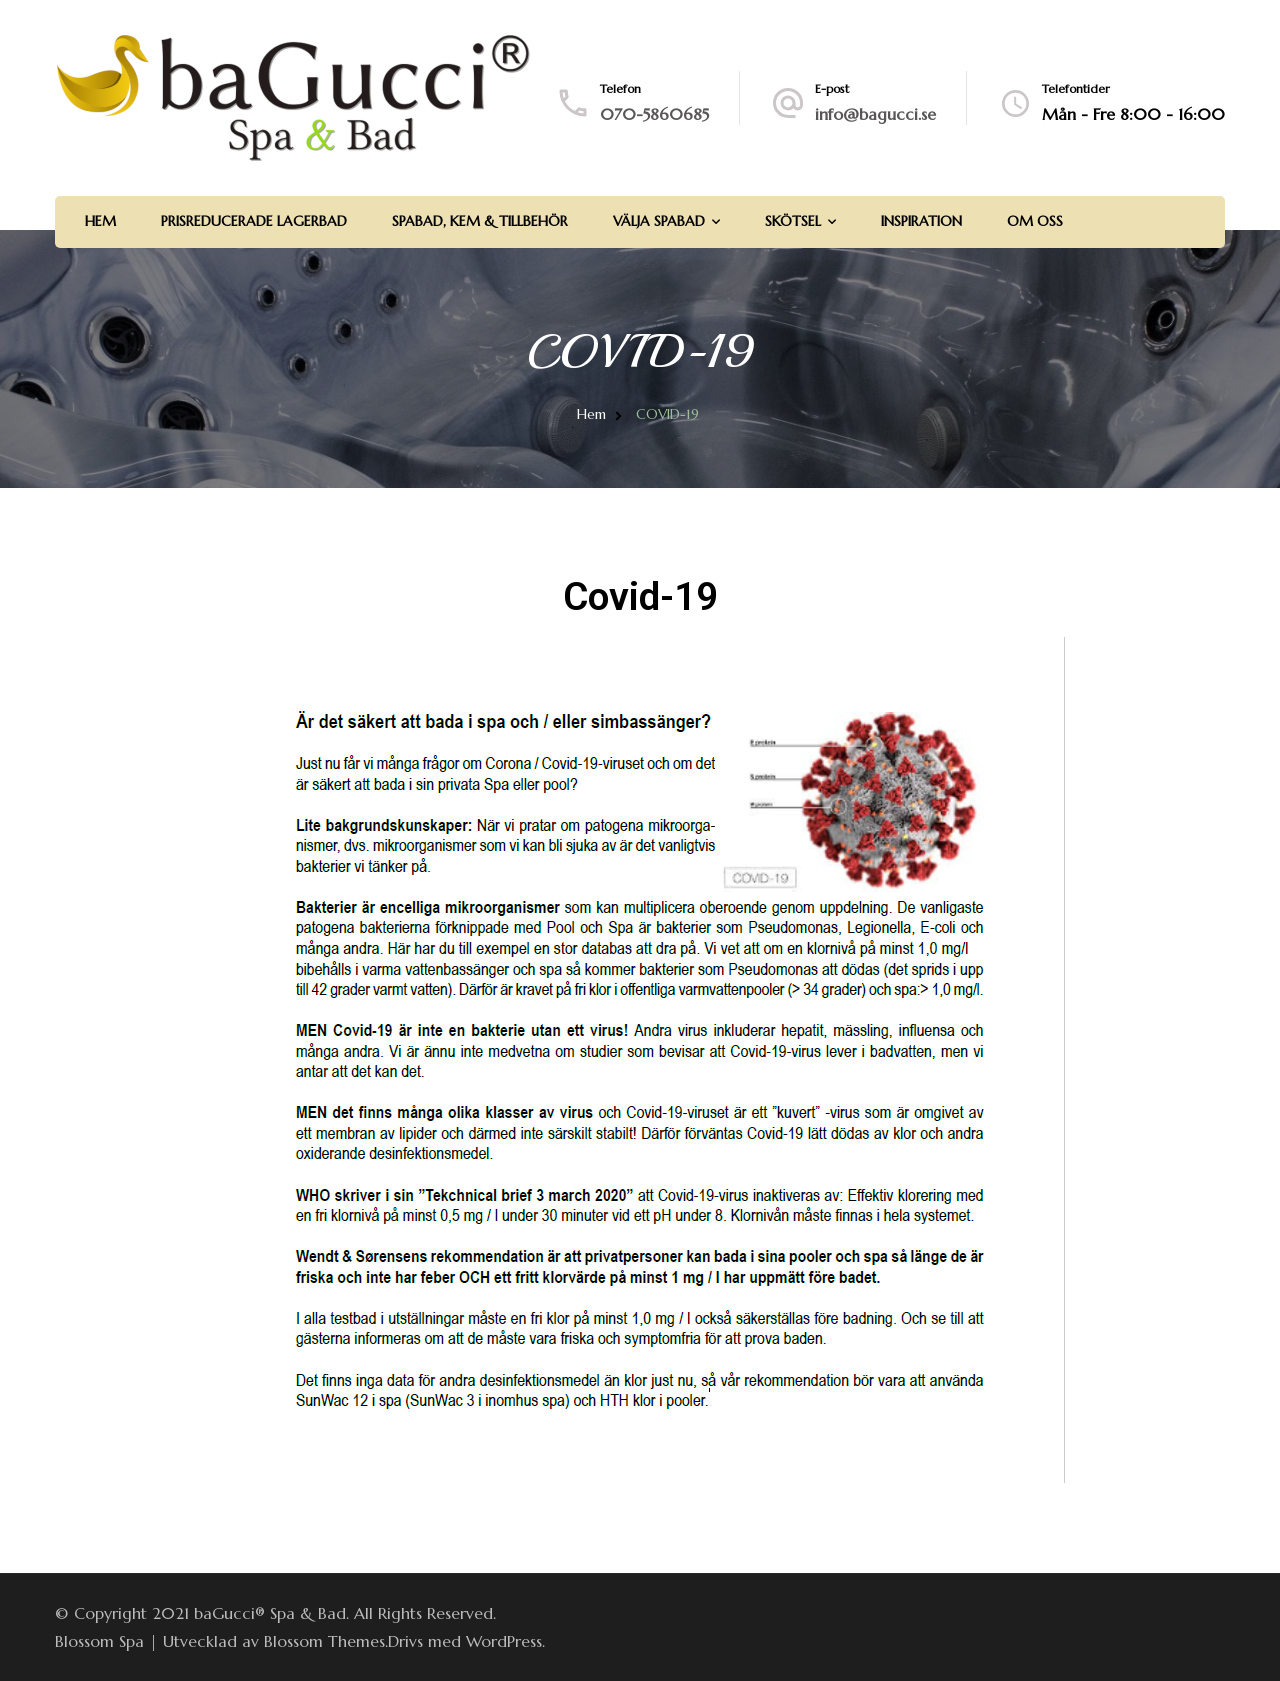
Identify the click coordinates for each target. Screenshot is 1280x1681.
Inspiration (921, 221)
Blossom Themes (324, 1641)
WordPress (504, 1641)
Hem (100, 221)
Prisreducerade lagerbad (254, 221)
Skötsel (793, 221)
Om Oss (1035, 221)
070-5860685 (654, 114)
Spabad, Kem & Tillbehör (480, 221)
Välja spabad (659, 221)
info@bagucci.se (875, 114)
